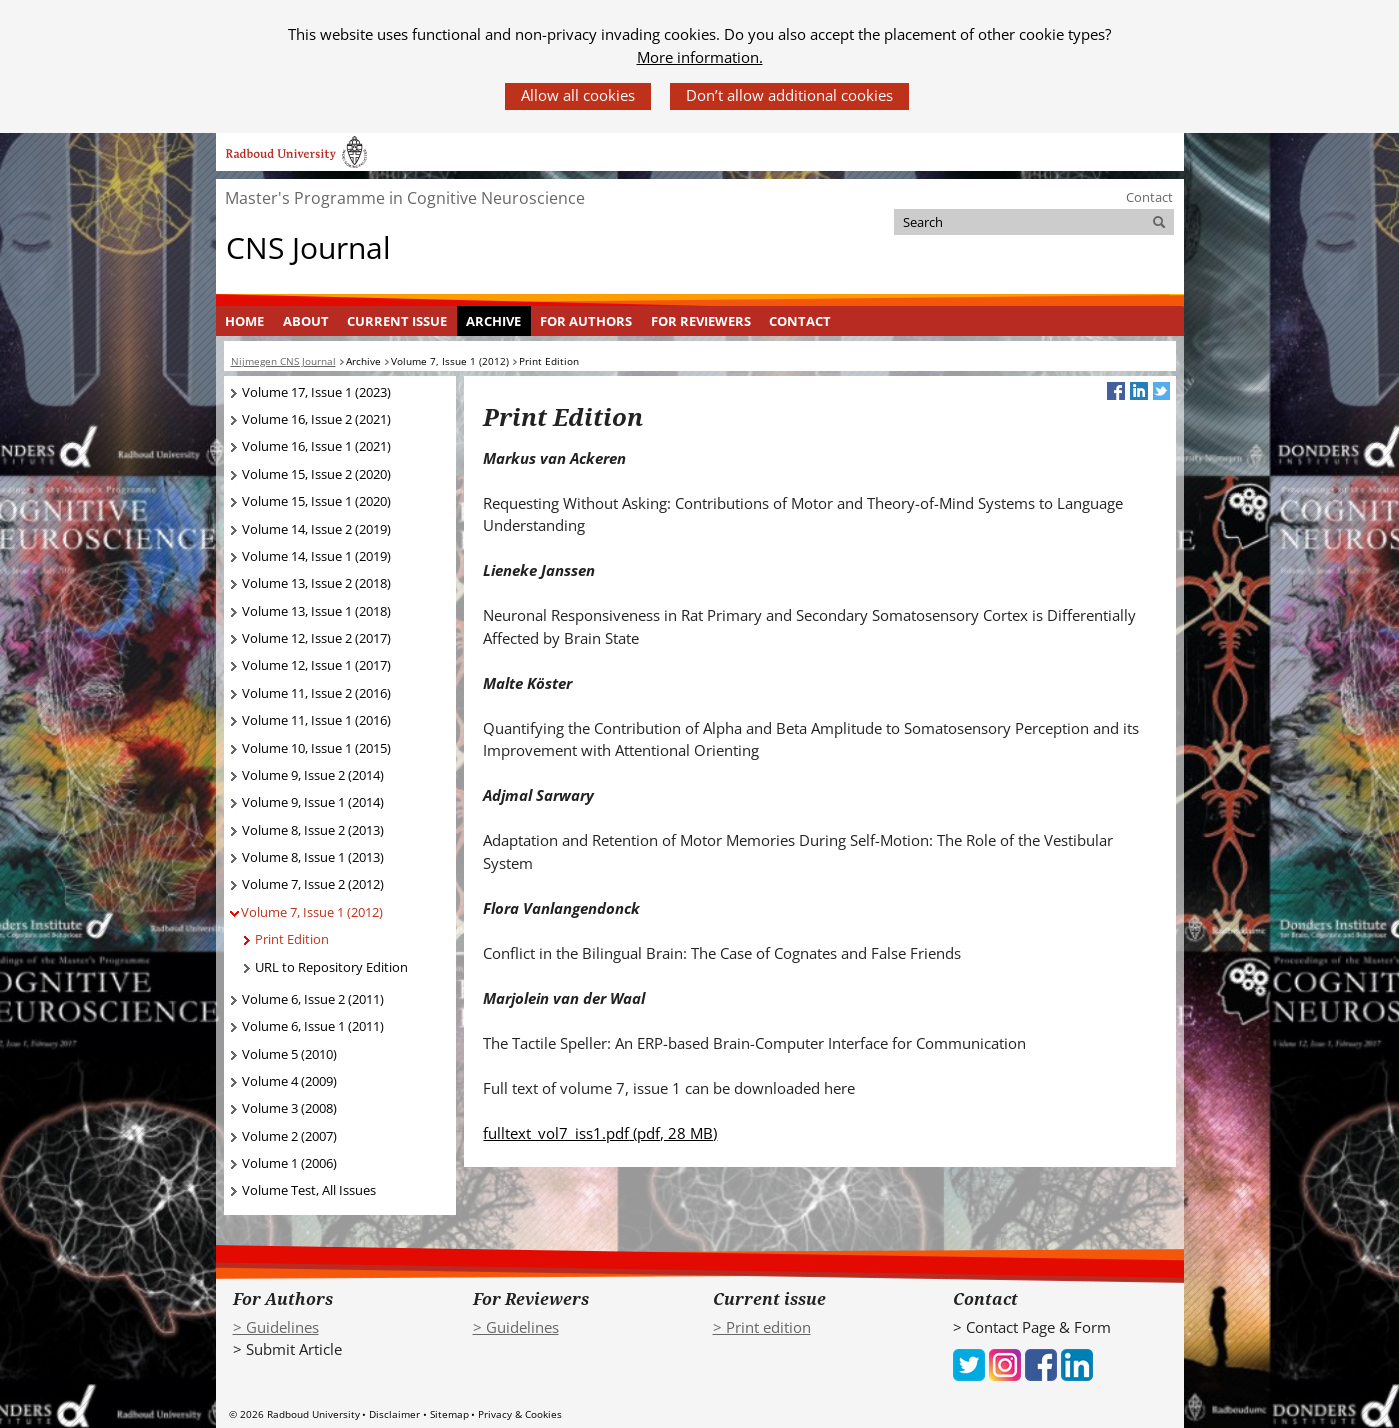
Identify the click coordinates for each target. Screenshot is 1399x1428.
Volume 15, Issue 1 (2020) (316, 501)
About (306, 321)
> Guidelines (276, 1327)
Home (244, 321)
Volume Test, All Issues (309, 1190)
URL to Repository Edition (331, 967)
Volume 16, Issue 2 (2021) (316, 419)
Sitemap (449, 1414)
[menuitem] (245, 321)
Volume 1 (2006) (289, 1163)
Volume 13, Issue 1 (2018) (316, 611)
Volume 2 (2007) (289, 1136)
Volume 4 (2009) (289, 1081)
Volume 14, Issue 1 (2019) (316, 556)
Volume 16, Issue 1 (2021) (316, 446)
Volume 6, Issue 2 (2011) (313, 999)
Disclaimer (394, 1414)
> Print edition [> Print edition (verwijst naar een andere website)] (762, 1327)
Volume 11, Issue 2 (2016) (316, 693)
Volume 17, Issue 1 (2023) (316, 392)
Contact (1149, 197)
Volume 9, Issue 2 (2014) (313, 775)
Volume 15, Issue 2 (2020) (316, 474)
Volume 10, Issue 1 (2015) (316, 748)
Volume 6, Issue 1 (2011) (313, 1026)
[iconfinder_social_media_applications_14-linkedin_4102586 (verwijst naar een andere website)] (1077, 1363)
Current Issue (397, 321)
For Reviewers (701, 321)
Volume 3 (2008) (289, 1108)
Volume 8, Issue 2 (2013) (313, 830)
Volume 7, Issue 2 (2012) (313, 884)
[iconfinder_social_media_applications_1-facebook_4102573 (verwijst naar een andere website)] (1041, 1363)
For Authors (586, 321)
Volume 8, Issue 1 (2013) (313, 857)
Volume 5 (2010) (289, 1054)
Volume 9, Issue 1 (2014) (313, 802)
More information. (700, 57)
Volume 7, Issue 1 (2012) (312, 912)
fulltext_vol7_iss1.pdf (600, 1133)
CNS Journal (308, 247)
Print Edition (292, 939)
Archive (493, 321)
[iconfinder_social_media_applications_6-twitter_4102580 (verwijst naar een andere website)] (969, 1363)
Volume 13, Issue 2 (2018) (316, 583)
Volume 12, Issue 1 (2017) (316, 665)
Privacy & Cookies (520, 1414)
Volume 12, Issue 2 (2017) (316, 638)
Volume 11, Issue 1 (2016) (316, 720)
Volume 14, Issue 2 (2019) (316, 529)
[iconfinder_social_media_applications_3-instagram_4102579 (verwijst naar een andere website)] (1005, 1363)
